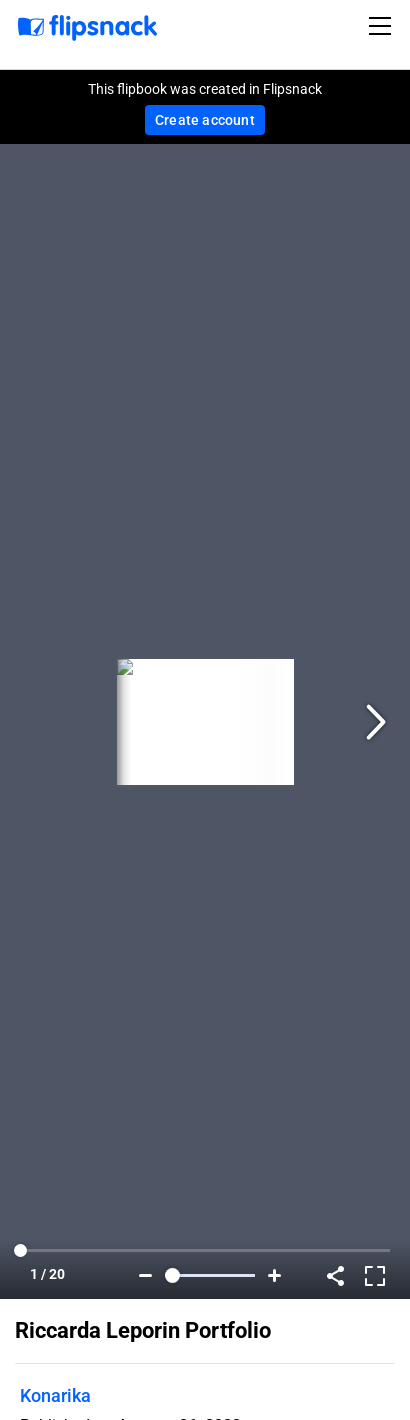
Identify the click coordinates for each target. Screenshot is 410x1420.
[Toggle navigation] (383, 26)
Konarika (55, 1395)
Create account (205, 120)
